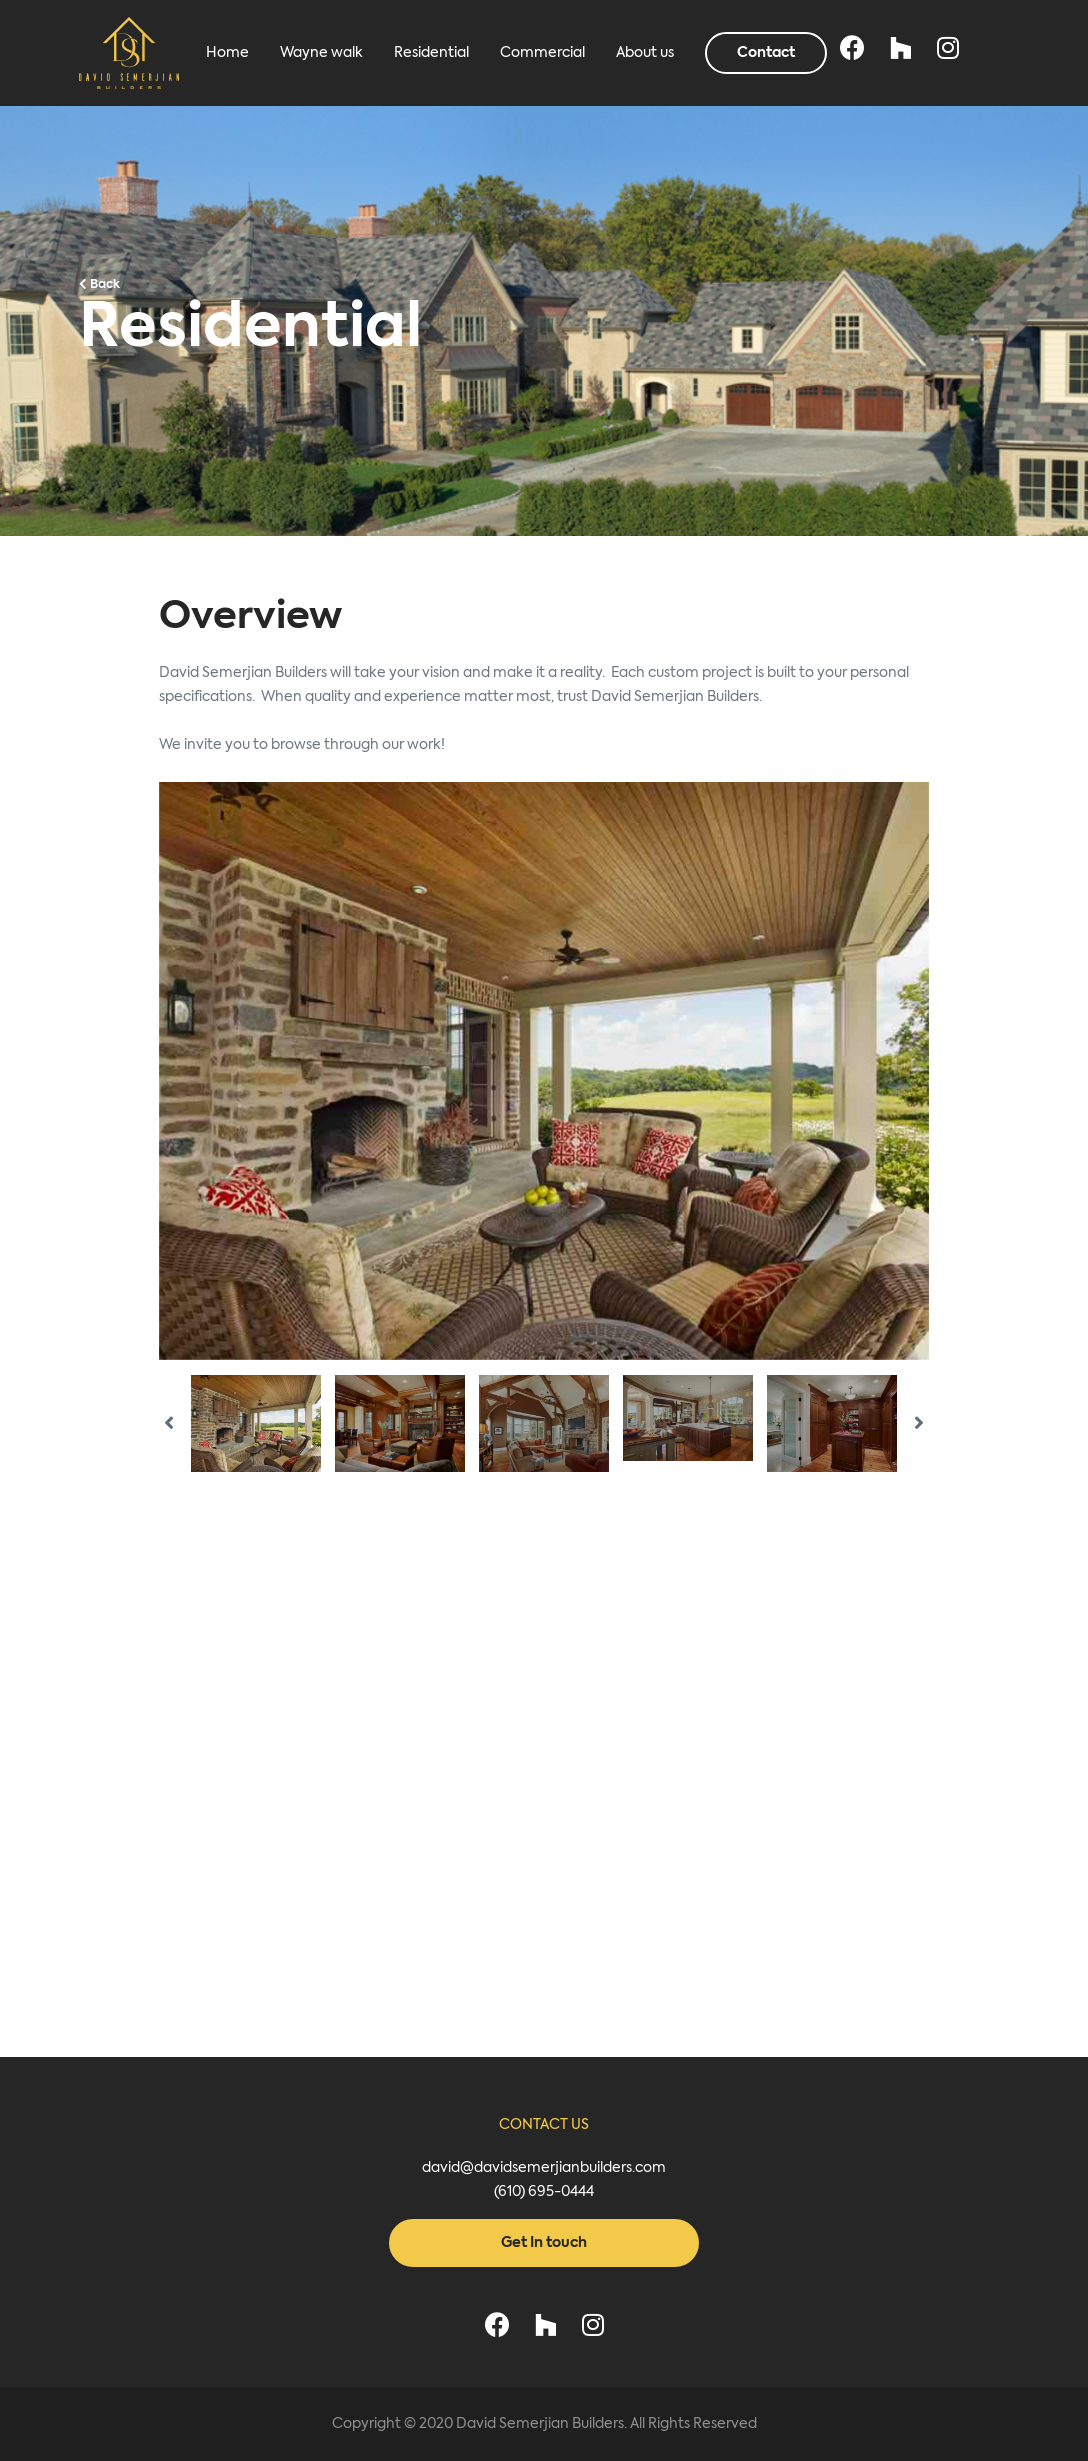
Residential (431, 53)
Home (227, 53)
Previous (144, 1071)
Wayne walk (321, 53)
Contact (766, 53)
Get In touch (544, 2243)
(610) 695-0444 (544, 2192)
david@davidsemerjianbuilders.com (544, 2168)
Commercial (542, 53)
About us (645, 53)
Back (99, 285)
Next (944, 1071)
